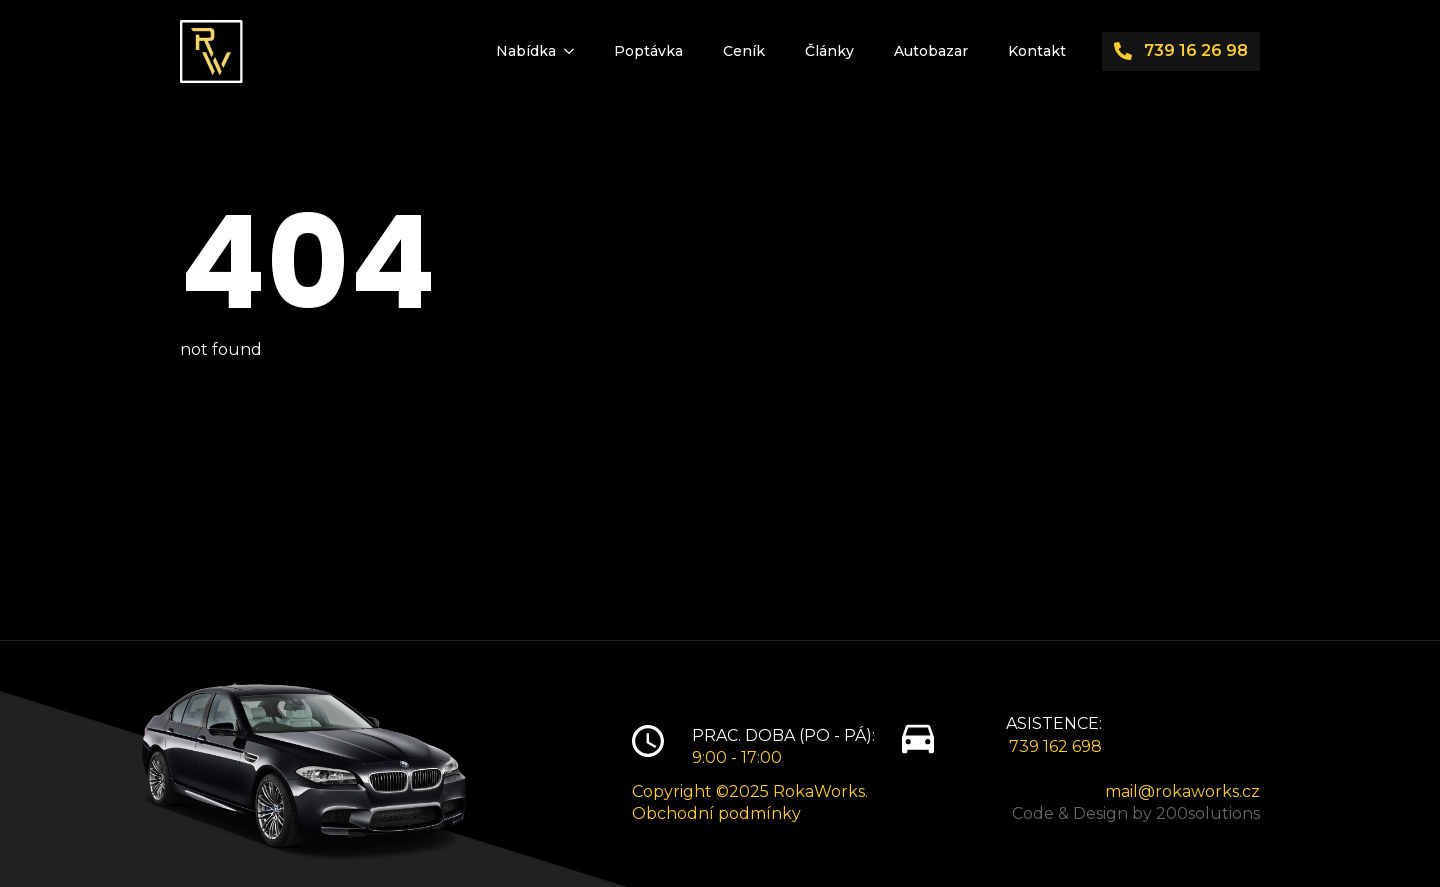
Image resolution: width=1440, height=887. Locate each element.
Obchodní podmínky (716, 813)
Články (829, 51)
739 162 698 (1055, 746)
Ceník (744, 51)
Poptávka (648, 51)
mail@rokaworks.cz (1182, 791)
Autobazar (931, 51)
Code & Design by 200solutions (1136, 813)
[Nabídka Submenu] (575, 51)
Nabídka (526, 51)
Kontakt (1037, 51)
